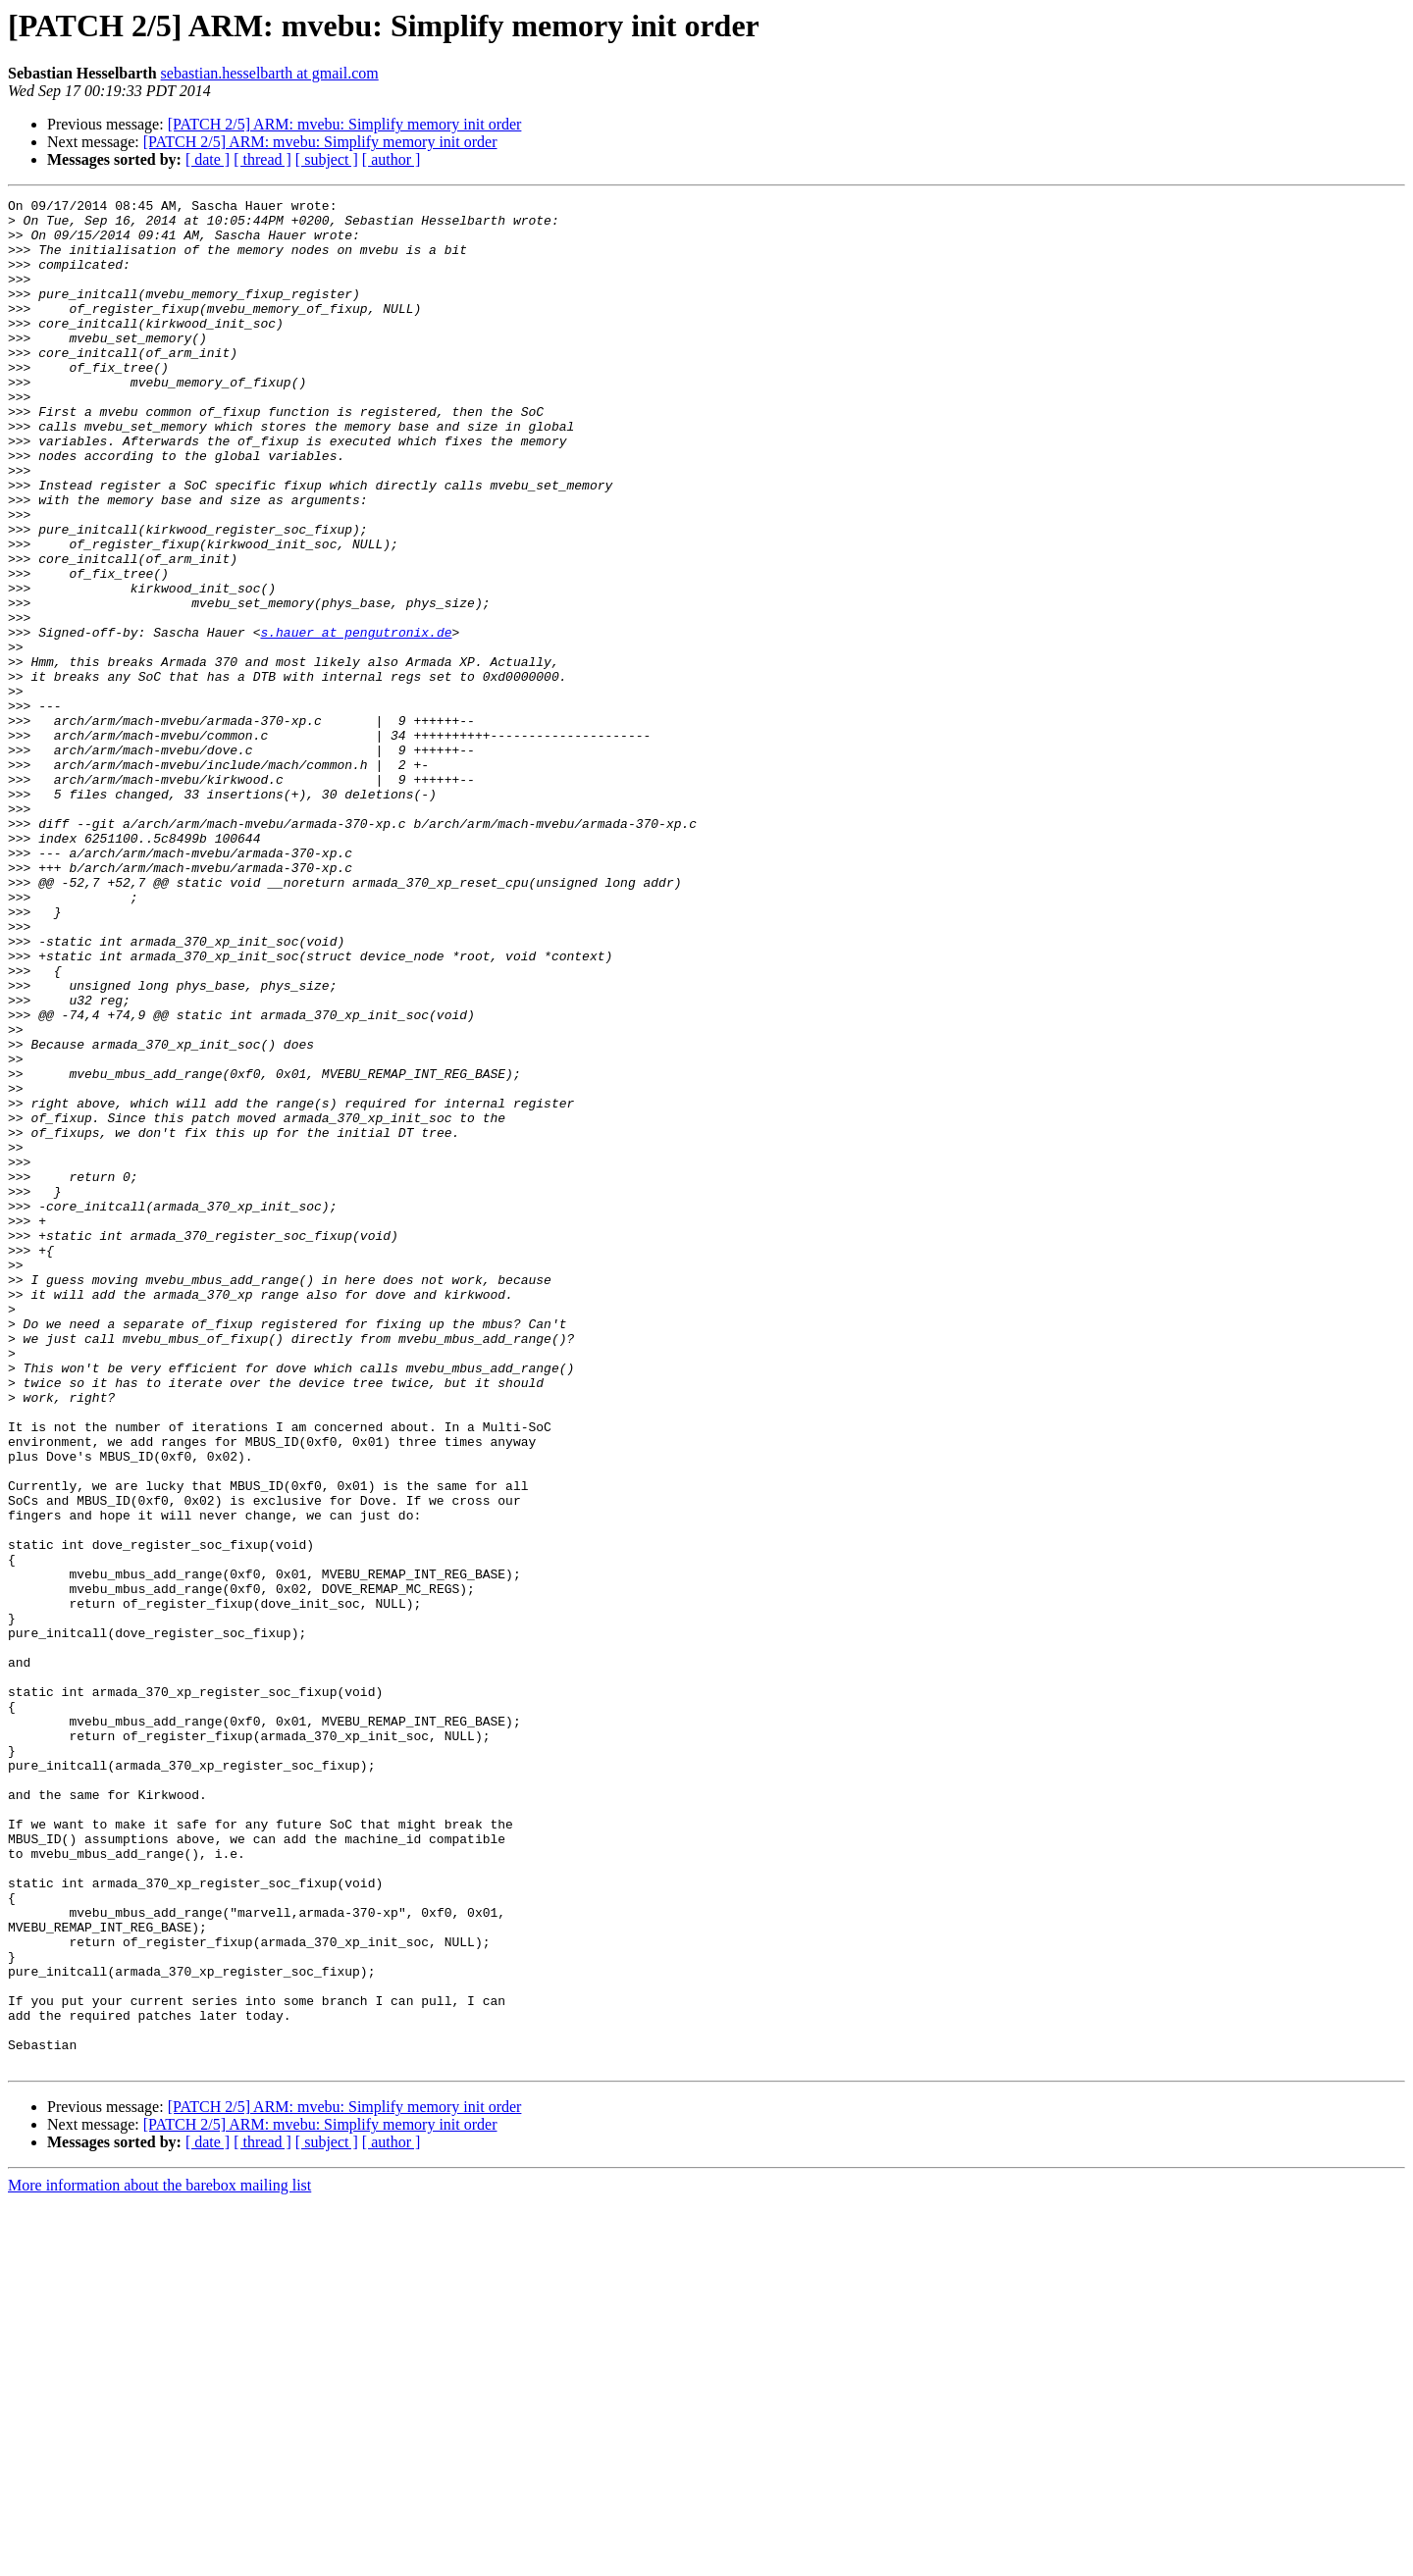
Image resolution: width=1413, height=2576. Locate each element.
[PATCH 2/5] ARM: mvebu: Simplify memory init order (345, 124)
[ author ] (391, 159)
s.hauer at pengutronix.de (355, 720)
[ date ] (207, 159)
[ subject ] (326, 159)
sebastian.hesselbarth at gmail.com (270, 73)
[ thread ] (262, 159)
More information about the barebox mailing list (159, 2558)
